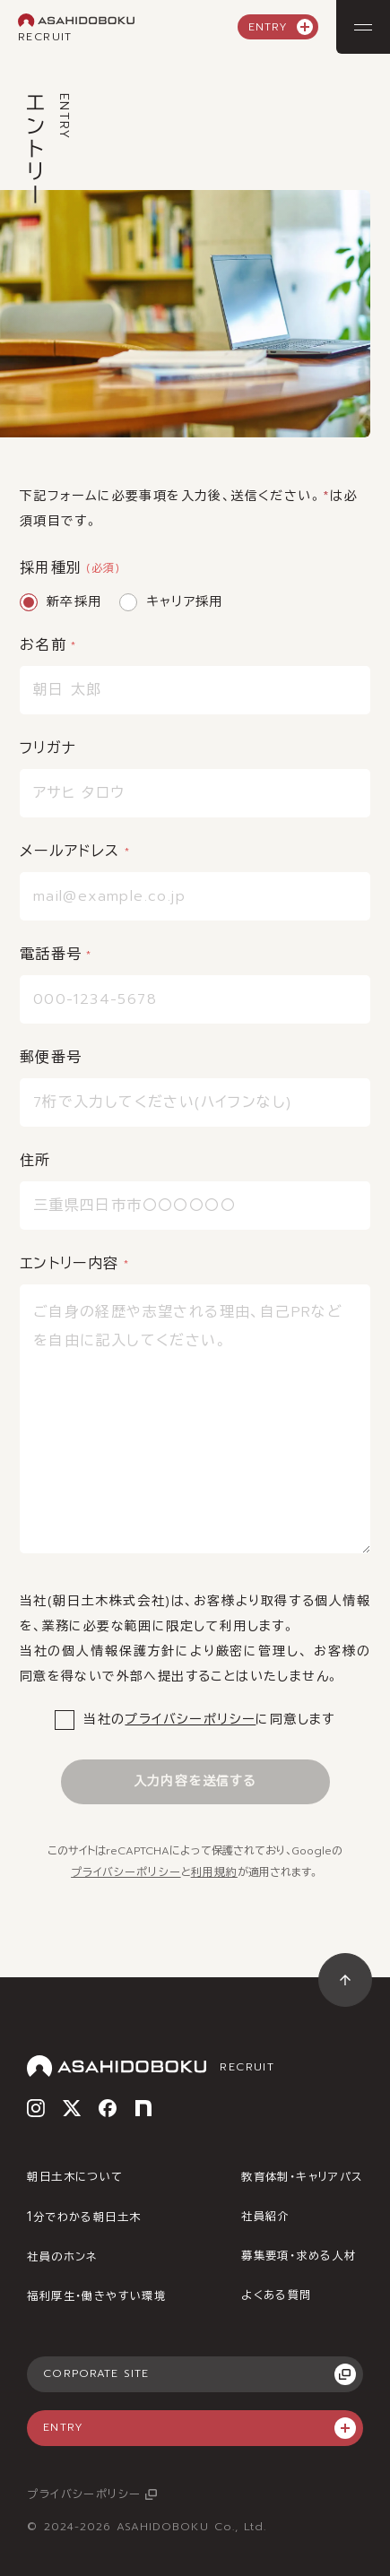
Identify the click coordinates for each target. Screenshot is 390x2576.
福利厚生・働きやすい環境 (96, 2296)
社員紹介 (265, 2216)
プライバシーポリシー (190, 1719)
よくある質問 (276, 2295)
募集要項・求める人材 (298, 2256)
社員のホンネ (62, 2257)
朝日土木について (75, 2177)
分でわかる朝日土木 (84, 2217)
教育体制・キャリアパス (301, 2177)
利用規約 (214, 1872)
